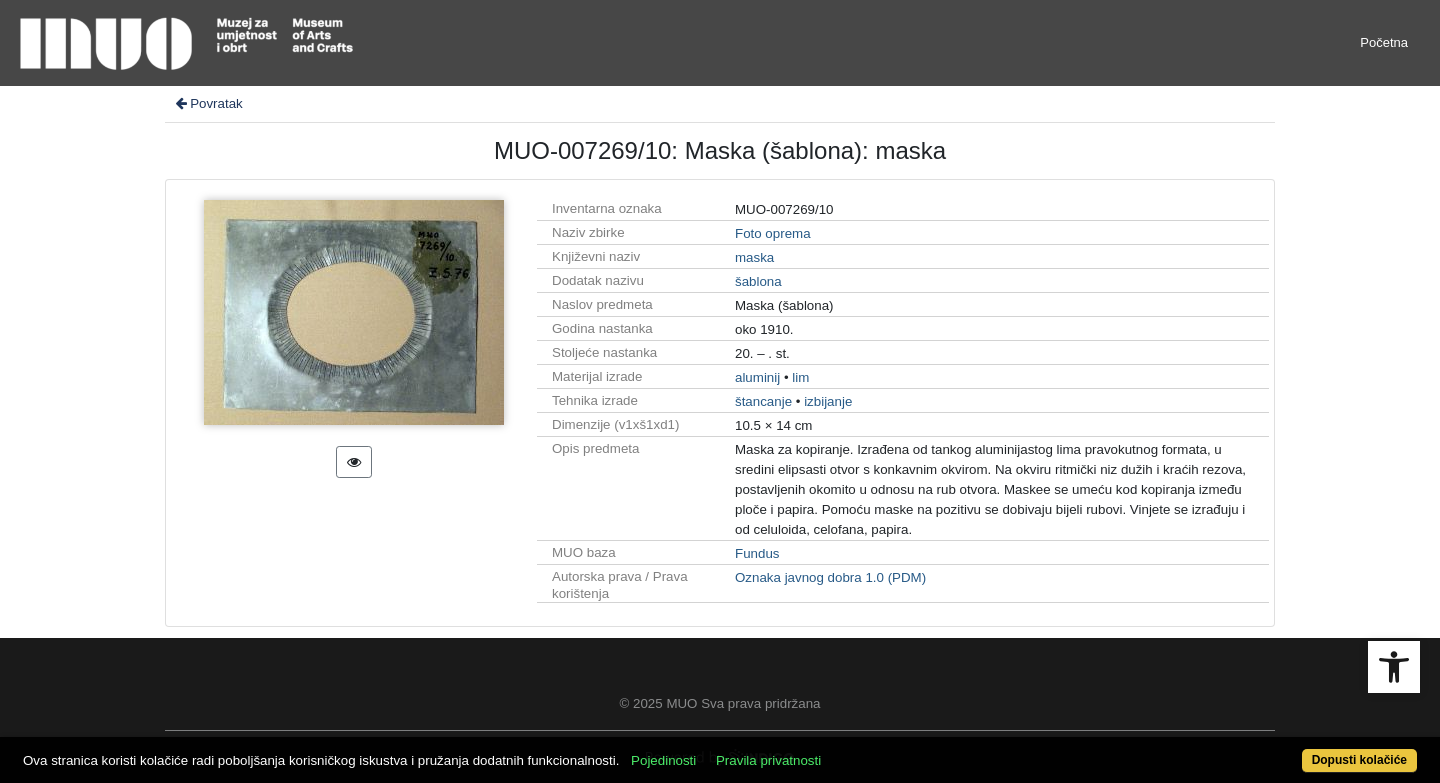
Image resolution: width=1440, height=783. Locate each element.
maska (754, 257)
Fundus (757, 553)
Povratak (208, 103)
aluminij (757, 377)
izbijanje (828, 401)
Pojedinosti (663, 760)
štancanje (763, 401)
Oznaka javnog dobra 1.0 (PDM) (830, 577)
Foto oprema (773, 233)
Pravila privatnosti (768, 760)
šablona (758, 281)
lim (800, 377)
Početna (1384, 42)
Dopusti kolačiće (1359, 760)
